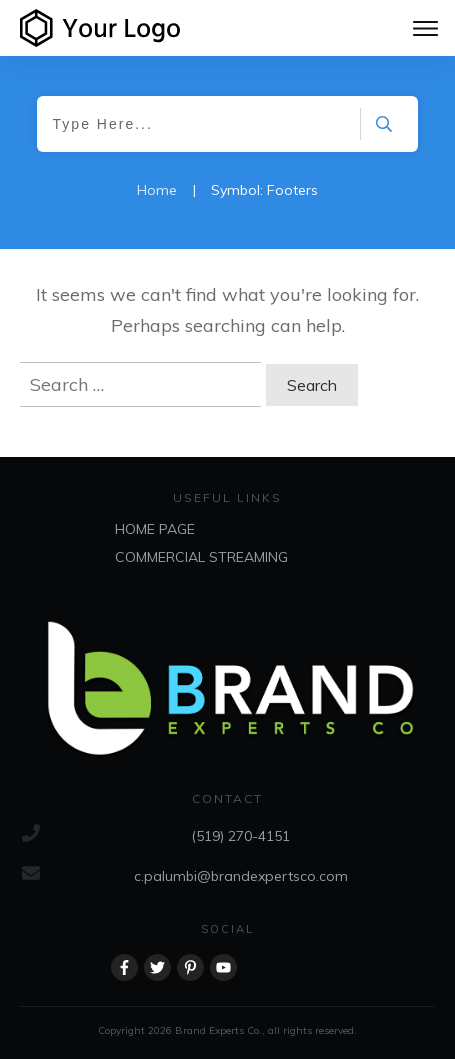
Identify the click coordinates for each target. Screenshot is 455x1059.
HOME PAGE (155, 529)
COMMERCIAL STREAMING (201, 557)
